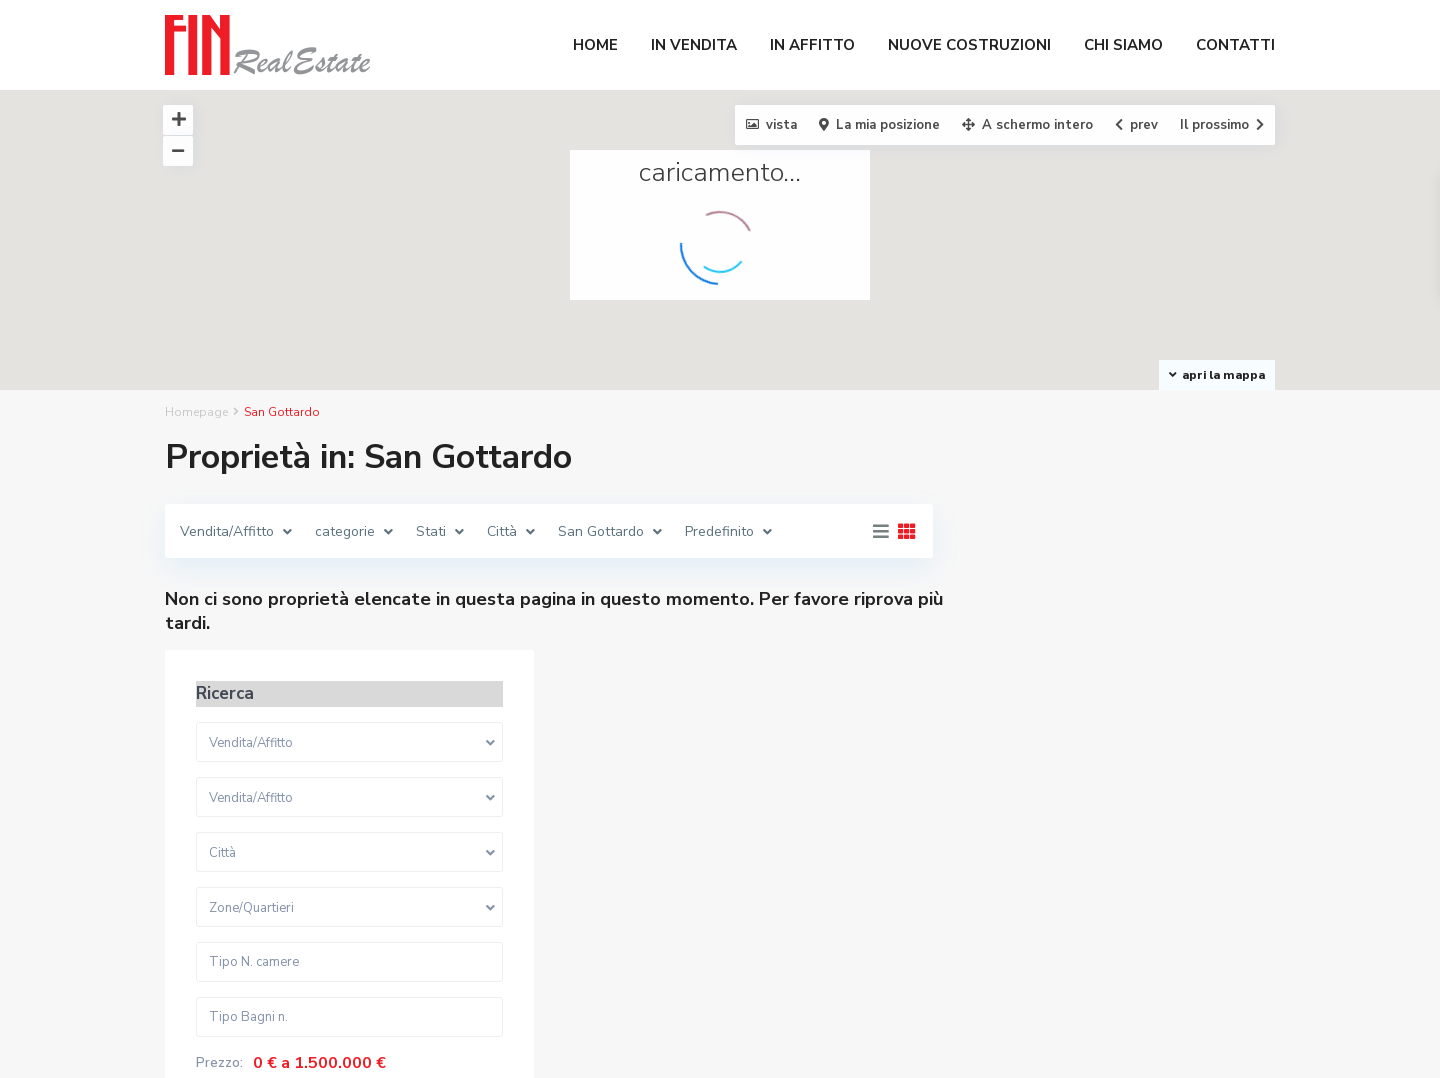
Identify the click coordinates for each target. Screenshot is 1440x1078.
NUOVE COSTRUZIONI (969, 45)
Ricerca (1119, 931)
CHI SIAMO (1123, 45)
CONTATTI (1235, 45)
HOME (595, 45)
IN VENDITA (694, 45)
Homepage (196, 412)
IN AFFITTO (812, 45)
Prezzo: (1017, 848)
